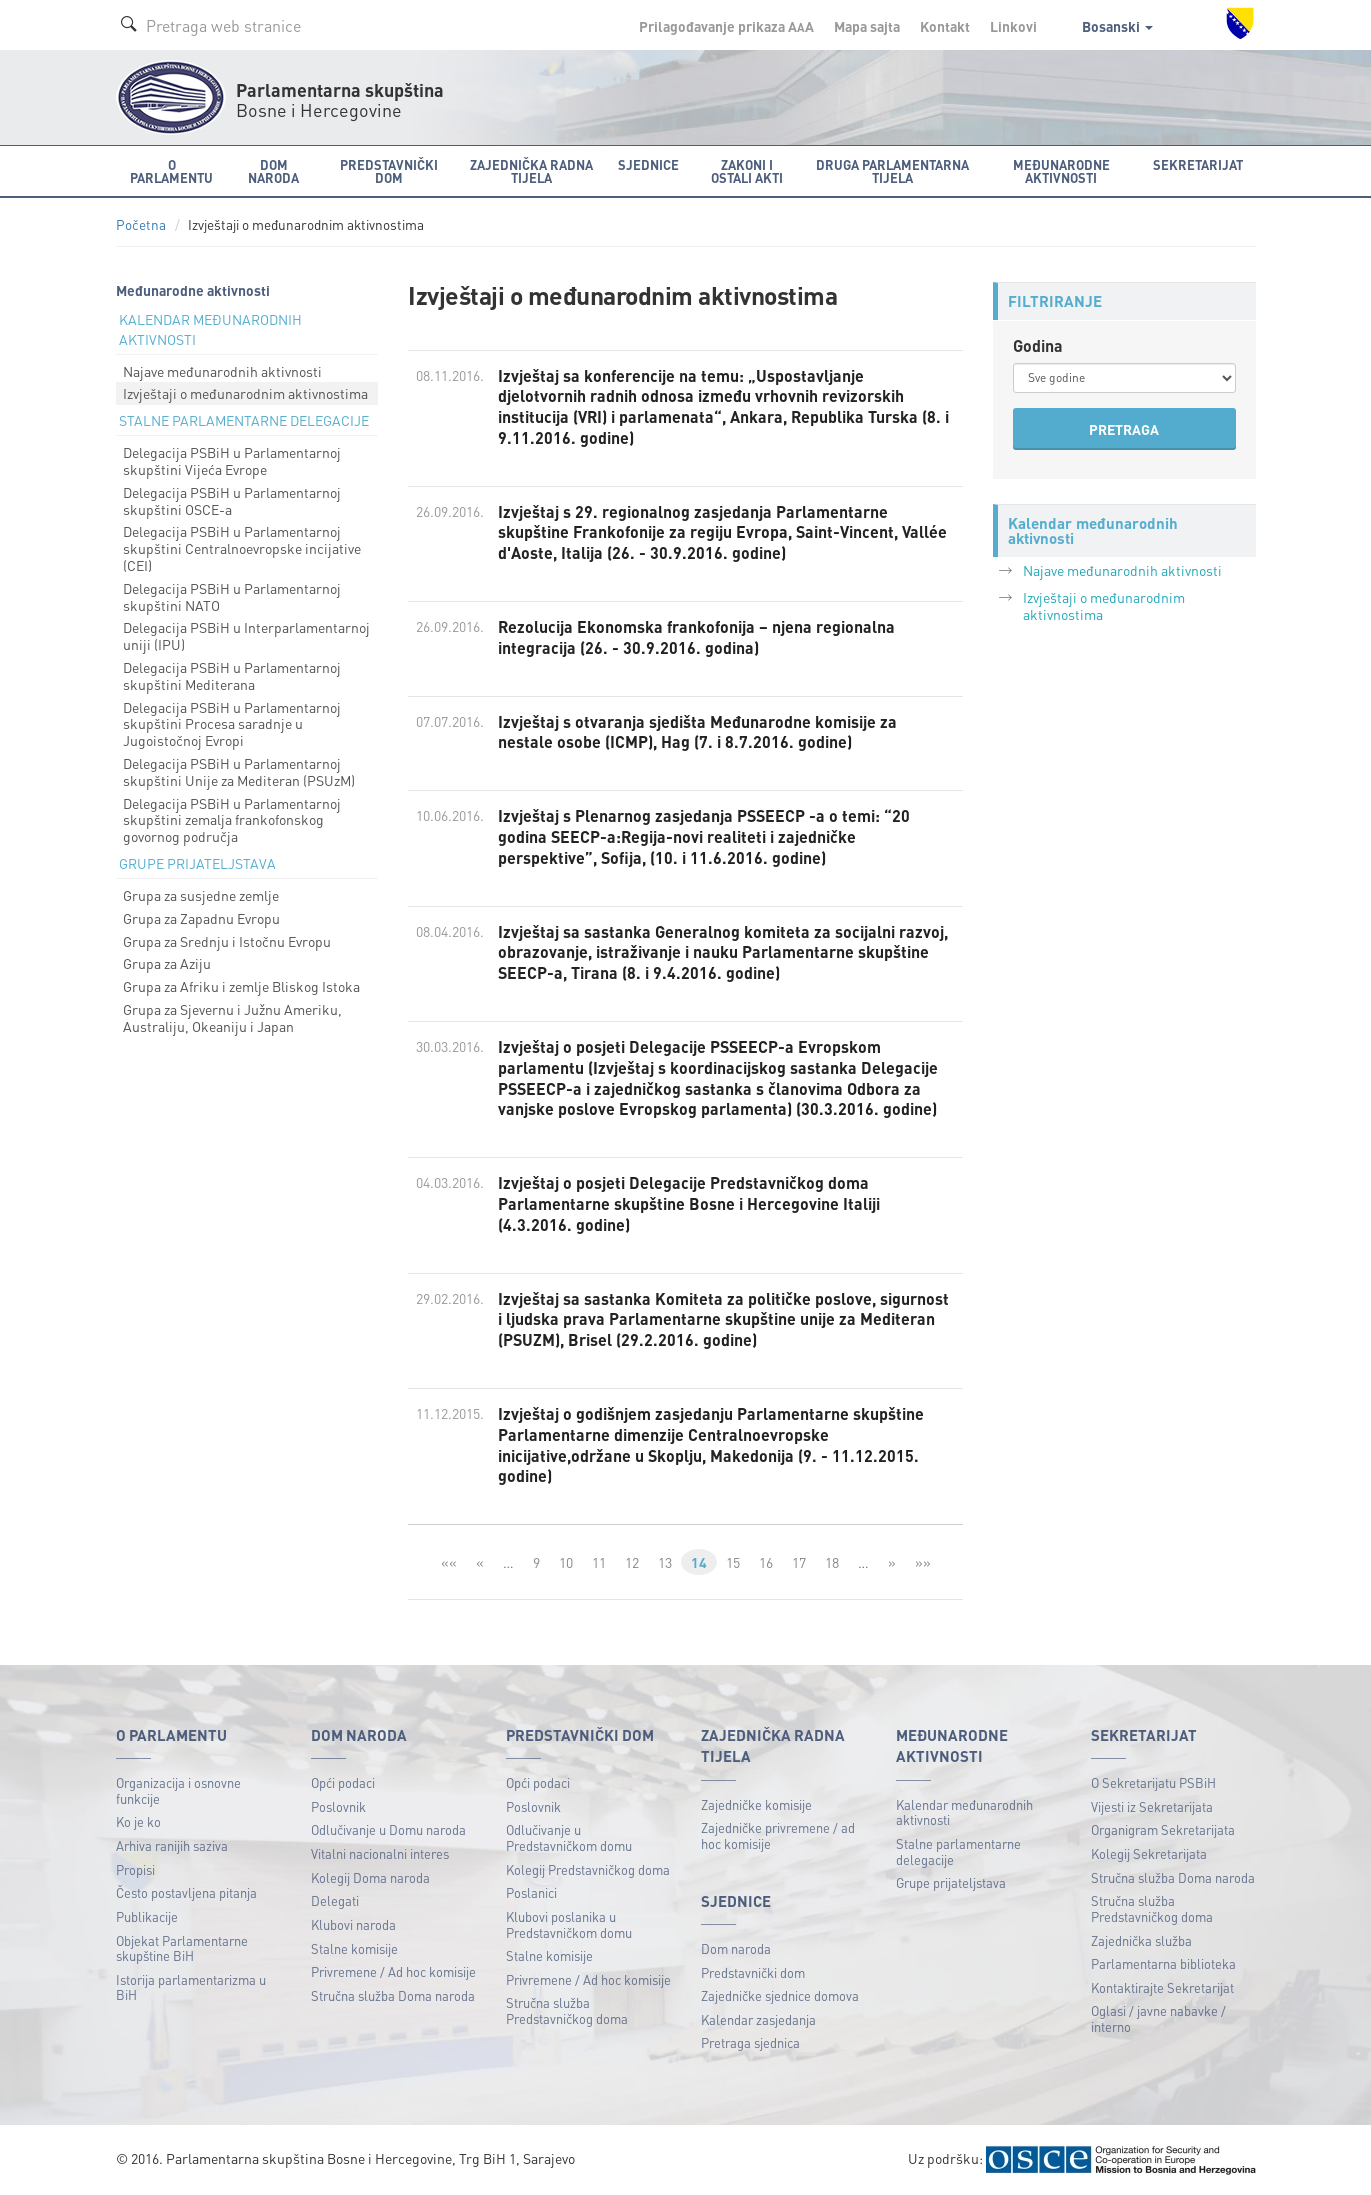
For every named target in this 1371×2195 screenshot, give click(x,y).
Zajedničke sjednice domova (780, 1995)
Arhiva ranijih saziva (172, 1845)
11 (599, 1562)
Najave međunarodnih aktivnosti (222, 371)
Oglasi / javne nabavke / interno (1158, 2018)
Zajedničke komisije (756, 1804)
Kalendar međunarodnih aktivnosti (964, 1812)
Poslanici (531, 1892)
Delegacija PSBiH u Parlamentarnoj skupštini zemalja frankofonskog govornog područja (232, 820)
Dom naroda (736, 1948)
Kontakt (945, 26)
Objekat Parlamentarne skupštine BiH (182, 1948)
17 (799, 1562)
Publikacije (147, 1916)
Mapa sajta (867, 26)
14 (699, 1562)
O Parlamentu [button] (171, 171)
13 (665, 1562)
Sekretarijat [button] (1198, 164)
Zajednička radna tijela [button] (531, 171)
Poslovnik (338, 1806)
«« (449, 1562)
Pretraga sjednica (750, 2042)
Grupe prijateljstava (951, 1882)
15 (733, 1562)
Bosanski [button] (1117, 26)
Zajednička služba (1141, 1940)
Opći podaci (343, 1782)
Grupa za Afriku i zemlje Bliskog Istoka (241, 986)
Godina (1038, 345)
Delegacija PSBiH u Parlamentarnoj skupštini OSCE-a (232, 500)
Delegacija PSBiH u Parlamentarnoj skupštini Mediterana (232, 675)
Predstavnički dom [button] (389, 171)
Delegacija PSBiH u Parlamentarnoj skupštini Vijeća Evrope (232, 460)
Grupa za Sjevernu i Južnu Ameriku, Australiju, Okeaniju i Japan (232, 1017)
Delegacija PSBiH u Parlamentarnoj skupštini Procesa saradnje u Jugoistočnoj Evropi (232, 724)
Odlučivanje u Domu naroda (388, 1829)
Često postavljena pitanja (186, 1892)
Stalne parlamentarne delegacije (958, 1851)
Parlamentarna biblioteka (1163, 1963)
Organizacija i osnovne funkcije (178, 1790)
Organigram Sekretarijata (1163, 1829)
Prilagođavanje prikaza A (726, 26)
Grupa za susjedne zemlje (201, 895)
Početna (141, 224)
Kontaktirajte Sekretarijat (1162, 1987)
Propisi (135, 1869)
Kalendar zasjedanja (758, 2019)
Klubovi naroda (353, 1924)
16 (766, 1562)
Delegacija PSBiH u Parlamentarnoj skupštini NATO (232, 596)
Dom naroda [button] (273, 171)
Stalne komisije (354, 1948)
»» (923, 1562)
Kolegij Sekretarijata (1149, 1853)
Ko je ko (138, 1821)
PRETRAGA (1124, 429)
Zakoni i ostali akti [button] (747, 171)
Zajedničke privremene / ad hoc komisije (778, 1835)
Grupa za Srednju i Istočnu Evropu (227, 941)
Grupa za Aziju (167, 963)
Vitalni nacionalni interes (380, 1853)
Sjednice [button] (648, 164)
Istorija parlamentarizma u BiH (191, 1987)
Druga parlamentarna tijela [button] (892, 171)
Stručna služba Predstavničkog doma (567, 2010)
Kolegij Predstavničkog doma (588, 1869)
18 (832, 1562)
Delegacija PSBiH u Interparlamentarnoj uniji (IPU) (246, 635)
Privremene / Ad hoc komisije (393, 1971)
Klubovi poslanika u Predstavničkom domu (569, 1924)
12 (632, 1562)
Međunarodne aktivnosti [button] (1061, 171)
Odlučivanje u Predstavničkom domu (569, 1837)
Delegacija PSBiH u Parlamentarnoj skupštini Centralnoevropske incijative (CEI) (242, 548)
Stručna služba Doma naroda (393, 1995)
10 (566, 1562)
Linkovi (1013, 26)
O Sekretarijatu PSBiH (1153, 1782)
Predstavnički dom (753, 1972)
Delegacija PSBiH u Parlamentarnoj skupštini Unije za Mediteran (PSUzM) (239, 771)
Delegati (335, 1900)
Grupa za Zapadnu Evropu (201, 918)
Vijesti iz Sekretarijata (1152, 1806)
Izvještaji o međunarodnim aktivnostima (245, 393)
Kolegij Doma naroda (370, 1877)
